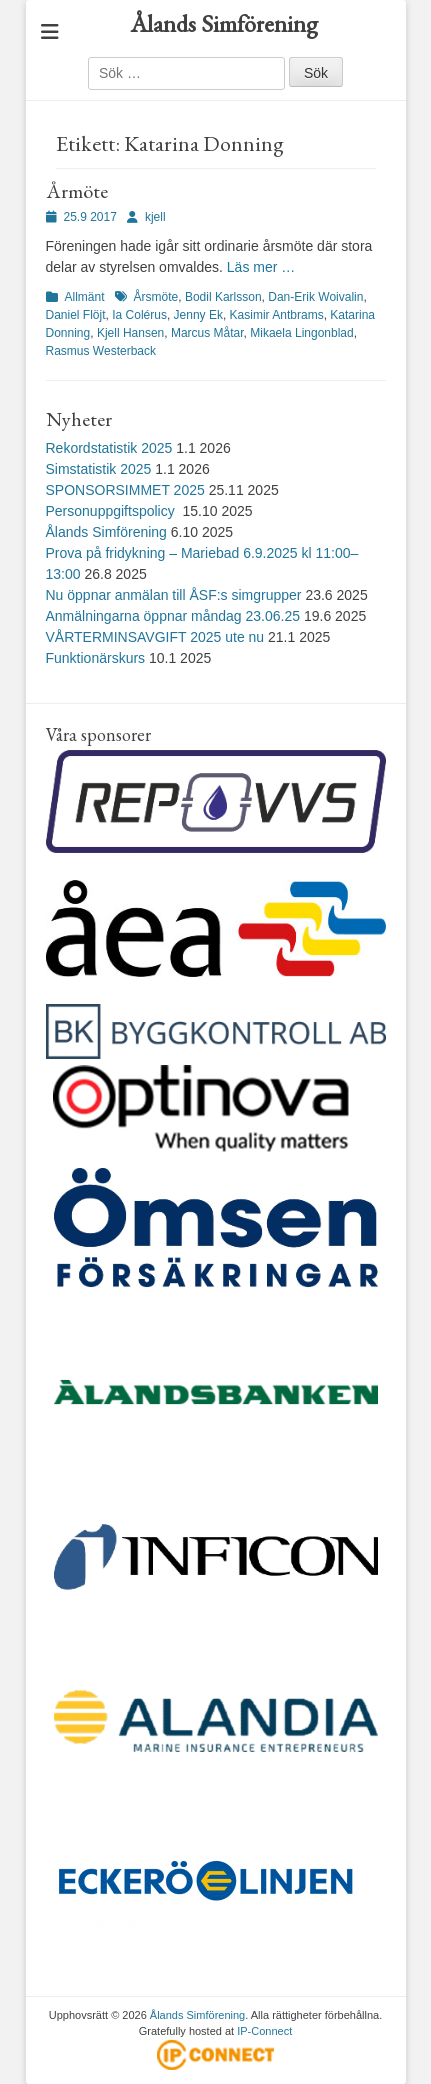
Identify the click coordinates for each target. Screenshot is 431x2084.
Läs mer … (261, 267)
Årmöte (77, 191)
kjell (155, 217)
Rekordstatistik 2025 (109, 448)
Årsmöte (156, 297)
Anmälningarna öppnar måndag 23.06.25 (173, 616)
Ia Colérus (139, 315)
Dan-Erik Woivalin (315, 297)
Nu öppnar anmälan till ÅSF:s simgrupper (174, 595)
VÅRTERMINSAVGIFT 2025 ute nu (155, 637)
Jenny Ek (198, 315)
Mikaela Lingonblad (301, 333)
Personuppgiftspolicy (112, 511)
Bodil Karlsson (223, 297)
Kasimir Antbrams (277, 315)
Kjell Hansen (130, 333)
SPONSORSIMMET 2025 (125, 490)
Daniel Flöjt (76, 315)
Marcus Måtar (207, 333)
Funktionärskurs (96, 658)
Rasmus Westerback (101, 351)
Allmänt (85, 297)
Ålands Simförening (224, 23)
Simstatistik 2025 (99, 469)
